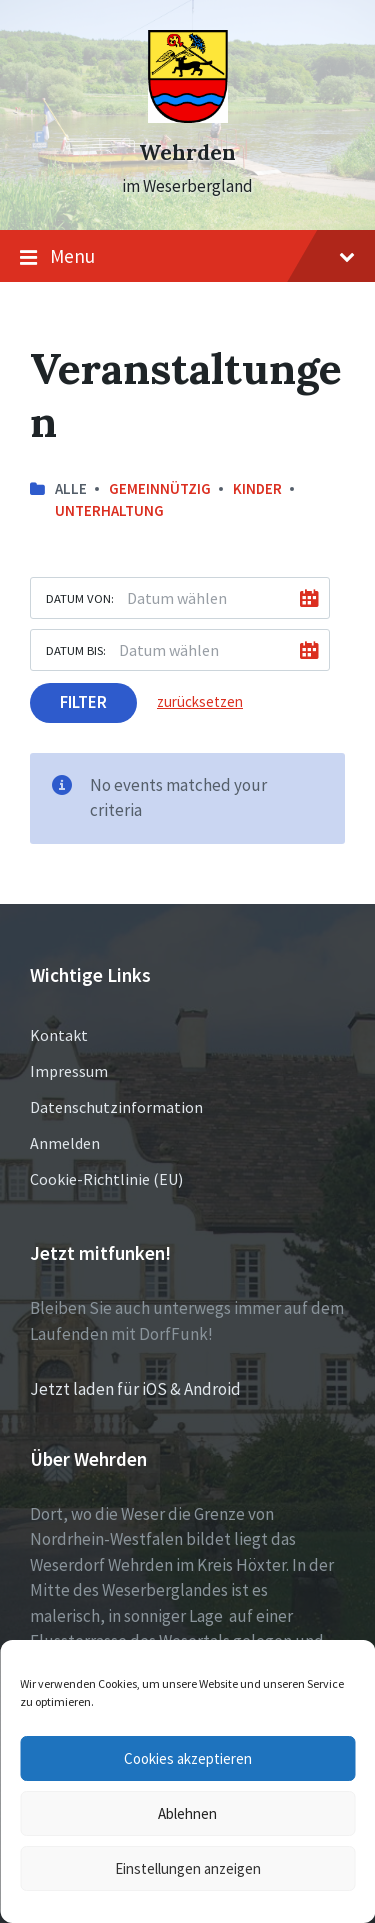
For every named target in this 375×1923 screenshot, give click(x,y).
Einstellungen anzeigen (188, 1868)
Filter (83, 702)
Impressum (69, 1071)
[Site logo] (188, 117)
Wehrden (187, 152)
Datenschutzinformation (116, 1107)
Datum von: (80, 598)
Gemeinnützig (160, 488)
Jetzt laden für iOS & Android (135, 1389)
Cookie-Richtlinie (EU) (106, 1179)
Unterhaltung (109, 510)
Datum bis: (76, 650)
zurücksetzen (200, 701)
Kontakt (59, 1035)
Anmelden (65, 1143)
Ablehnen (187, 1813)
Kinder (257, 488)
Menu (187, 257)
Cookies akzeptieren (188, 1758)
